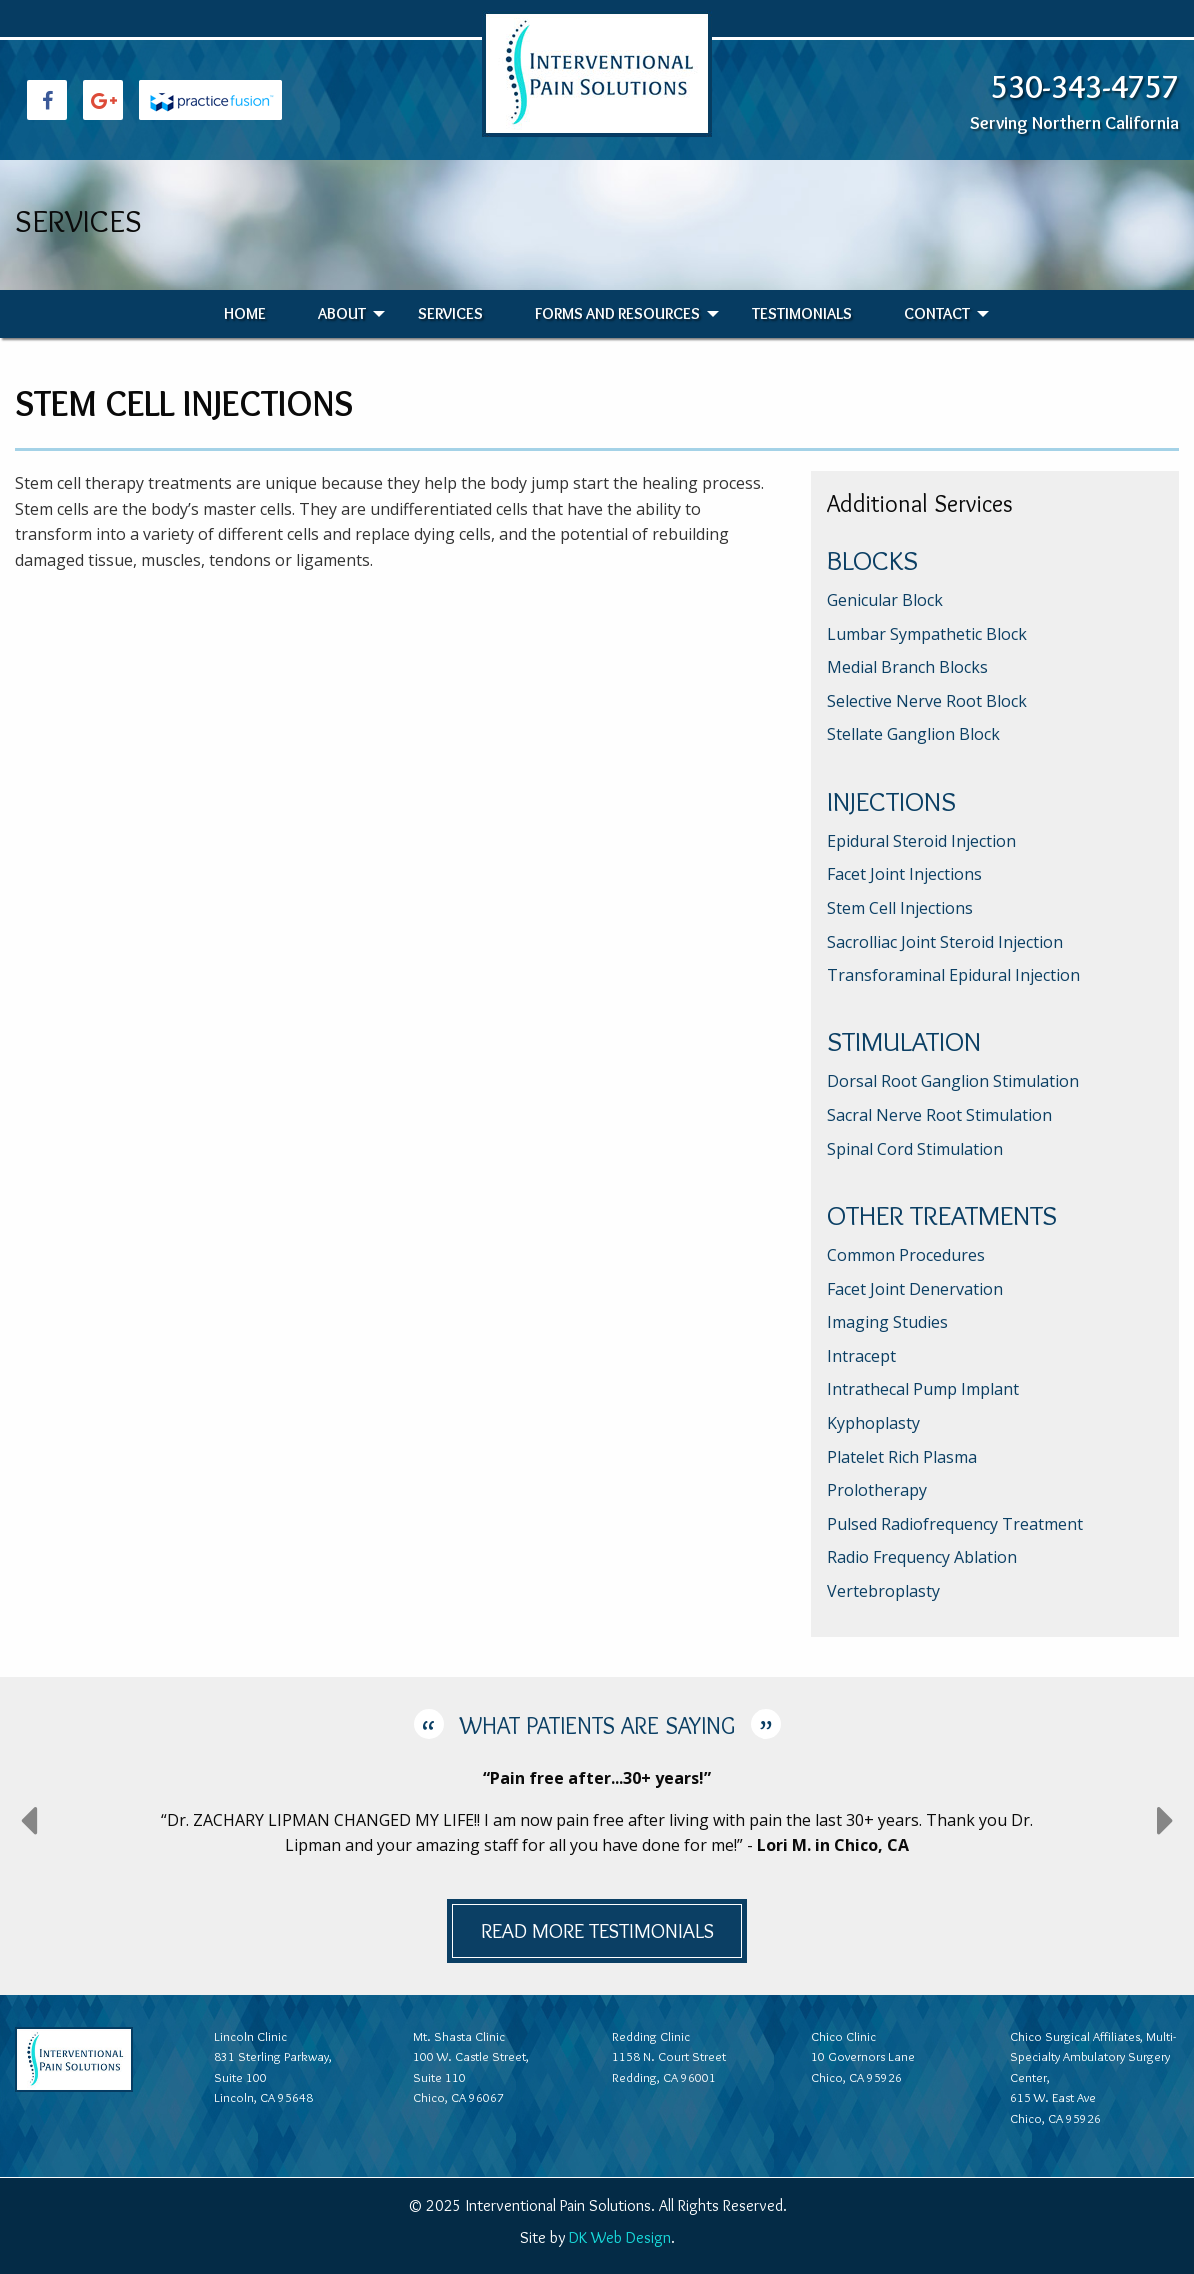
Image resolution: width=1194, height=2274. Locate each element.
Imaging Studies (887, 1322)
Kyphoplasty (873, 1423)
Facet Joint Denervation (915, 1289)
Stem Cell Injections (900, 908)
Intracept (861, 1356)
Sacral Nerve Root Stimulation (939, 1115)
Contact (937, 313)
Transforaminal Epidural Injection (953, 975)
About (342, 313)
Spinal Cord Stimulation (915, 1149)
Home (245, 313)
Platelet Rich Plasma (902, 1457)
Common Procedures (906, 1255)
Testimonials (802, 313)
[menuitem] (245, 314)
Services (450, 313)
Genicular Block (885, 600)
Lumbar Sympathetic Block (927, 634)
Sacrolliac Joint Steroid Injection (945, 942)
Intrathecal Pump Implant (923, 1389)
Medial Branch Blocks (907, 667)
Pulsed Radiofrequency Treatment (955, 1524)
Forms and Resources (617, 313)
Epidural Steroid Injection (921, 841)
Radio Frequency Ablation (922, 1557)
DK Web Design (620, 2237)
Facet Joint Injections (904, 874)
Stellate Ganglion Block (913, 734)
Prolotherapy (877, 1490)
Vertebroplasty (883, 1591)
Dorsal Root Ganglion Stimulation (953, 1081)
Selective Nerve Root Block (927, 701)
